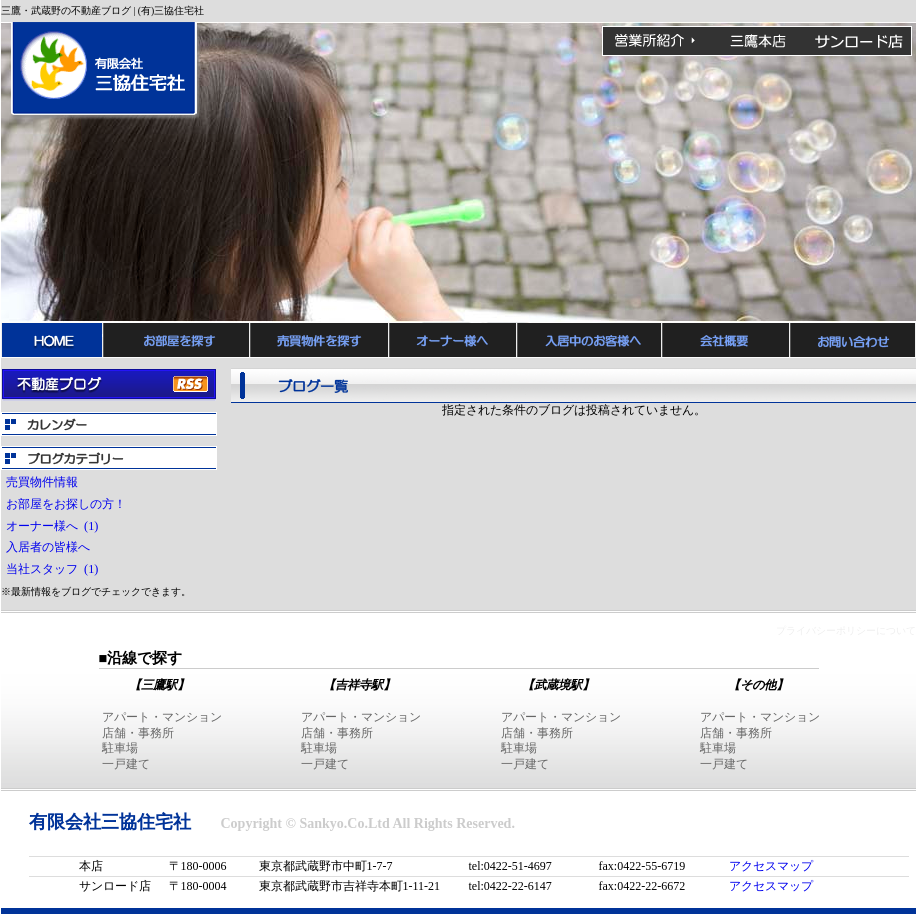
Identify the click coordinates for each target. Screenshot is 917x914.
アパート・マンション (162, 717)
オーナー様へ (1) (52, 526)
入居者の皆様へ (51, 547)
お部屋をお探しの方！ (69, 504)
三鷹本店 (757, 41)
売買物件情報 (45, 482)
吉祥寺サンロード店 (858, 41)
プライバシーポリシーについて (846, 630)
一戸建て (126, 764)
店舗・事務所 (138, 733)
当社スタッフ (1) (52, 569)
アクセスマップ (771, 866)
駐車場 (120, 748)
